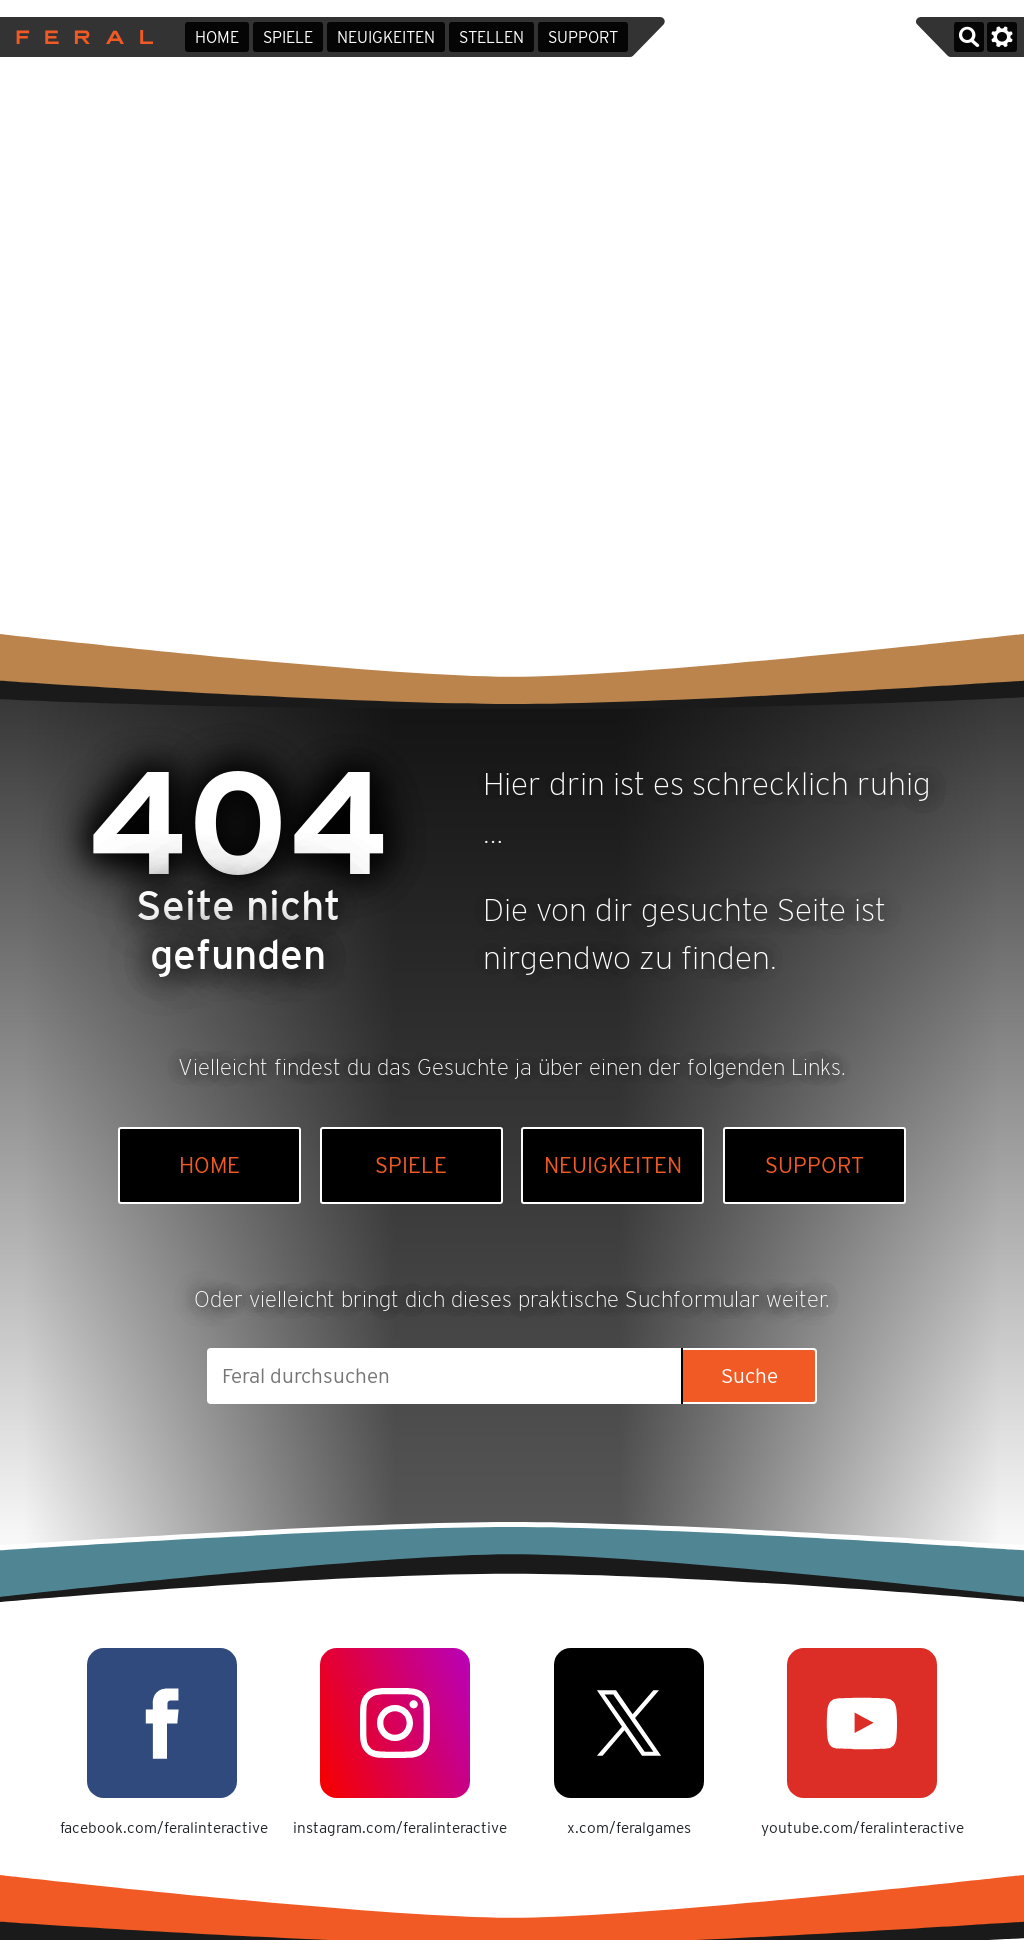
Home (217, 37)
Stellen (491, 37)
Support (583, 37)
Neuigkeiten (386, 37)
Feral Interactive (79, 37)
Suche (749, 1375)
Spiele (288, 37)
